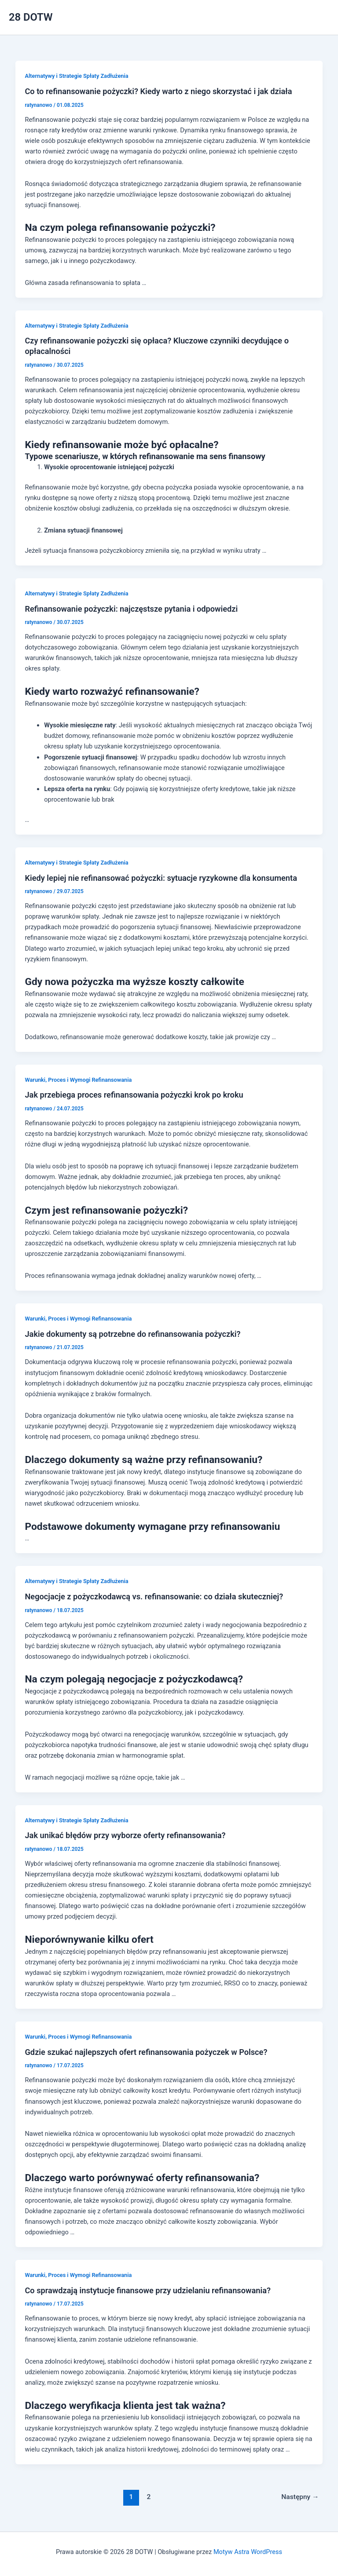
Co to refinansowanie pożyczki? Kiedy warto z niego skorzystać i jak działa (158, 91)
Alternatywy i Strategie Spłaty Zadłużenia (76, 76)
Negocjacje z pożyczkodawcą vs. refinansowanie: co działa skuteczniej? (154, 1596)
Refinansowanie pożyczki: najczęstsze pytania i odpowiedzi (131, 608)
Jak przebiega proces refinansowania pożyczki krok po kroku (134, 1094)
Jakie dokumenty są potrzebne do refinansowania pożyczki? (132, 1334)
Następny (300, 2497)
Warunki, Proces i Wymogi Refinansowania (78, 1079)
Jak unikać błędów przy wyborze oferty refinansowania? (125, 1835)
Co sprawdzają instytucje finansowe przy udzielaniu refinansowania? (147, 2290)
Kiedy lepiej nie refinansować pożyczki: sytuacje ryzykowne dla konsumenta (161, 878)
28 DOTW (31, 17)
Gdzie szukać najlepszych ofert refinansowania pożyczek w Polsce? (146, 2052)
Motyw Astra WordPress (247, 2552)
